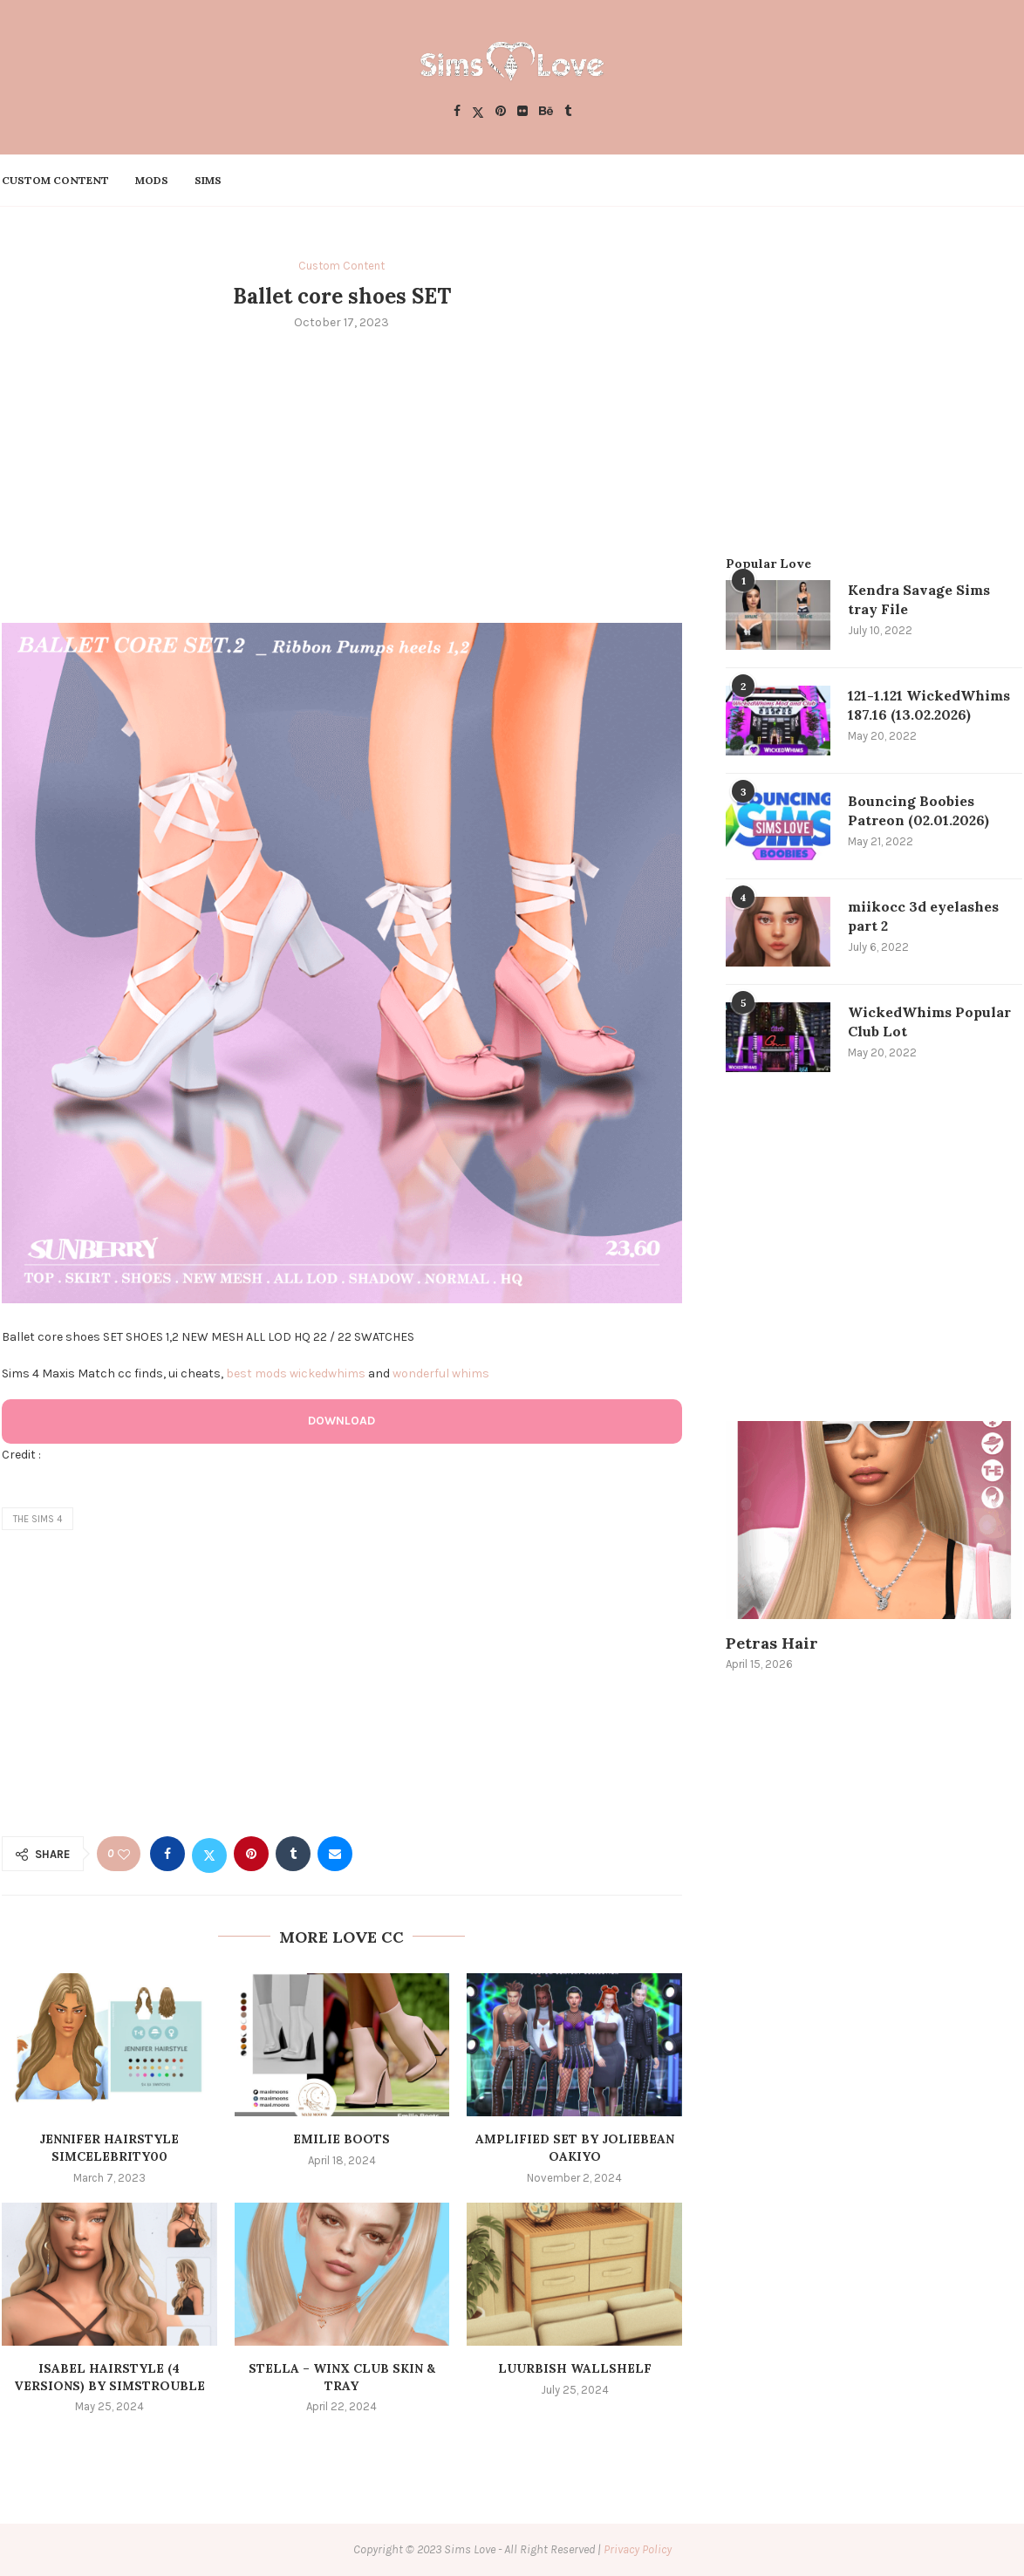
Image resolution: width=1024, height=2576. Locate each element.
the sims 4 (37, 1519)
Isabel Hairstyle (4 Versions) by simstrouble (109, 2377)
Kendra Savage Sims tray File (919, 599)
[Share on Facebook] (167, 1853)
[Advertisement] (342, 474)
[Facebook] (457, 112)
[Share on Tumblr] (293, 1853)
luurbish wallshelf (575, 2368)
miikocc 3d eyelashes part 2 (923, 916)
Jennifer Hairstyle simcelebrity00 (109, 2147)
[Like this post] (124, 1854)
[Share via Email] (334, 1853)
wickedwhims (327, 1373)
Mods (151, 180)
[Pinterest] (500, 112)
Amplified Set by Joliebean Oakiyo (574, 2147)
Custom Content (55, 180)
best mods (256, 1373)
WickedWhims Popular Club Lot (929, 1021)
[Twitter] (478, 112)
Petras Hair (772, 1643)
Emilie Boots (341, 2139)
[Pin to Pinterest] (251, 1853)
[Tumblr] (567, 112)
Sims (208, 180)
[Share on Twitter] (209, 1853)
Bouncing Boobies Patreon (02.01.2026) (918, 810)
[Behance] (546, 112)
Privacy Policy (638, 2549)
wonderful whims (441, 1373)
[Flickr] (522, 112)
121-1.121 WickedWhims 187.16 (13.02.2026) (929, 705)
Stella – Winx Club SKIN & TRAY (342, 2377)
